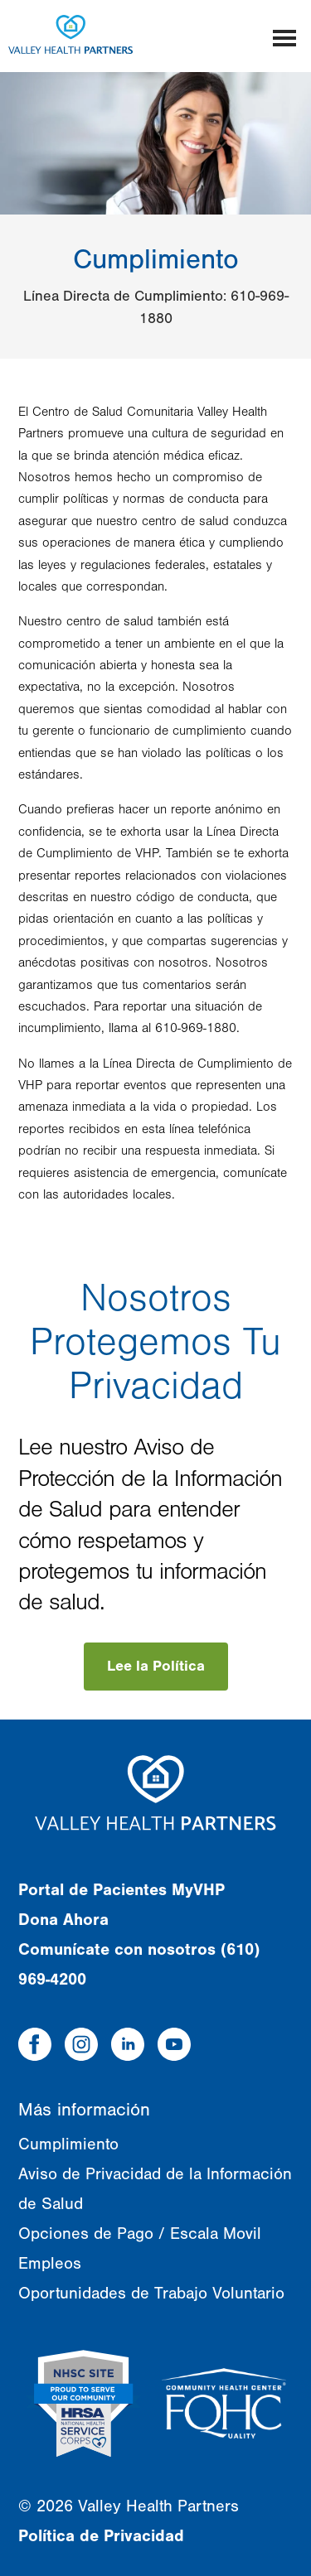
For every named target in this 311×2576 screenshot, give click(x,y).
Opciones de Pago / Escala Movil (139, 2233)
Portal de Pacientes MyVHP (121, 1889)
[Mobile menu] (284, 36)
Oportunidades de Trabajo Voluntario (151, 2293)
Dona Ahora (63, 1919)
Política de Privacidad (101, 2535)
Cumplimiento (68, 2144)
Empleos (49, 2263)
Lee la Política (156, 1666)
